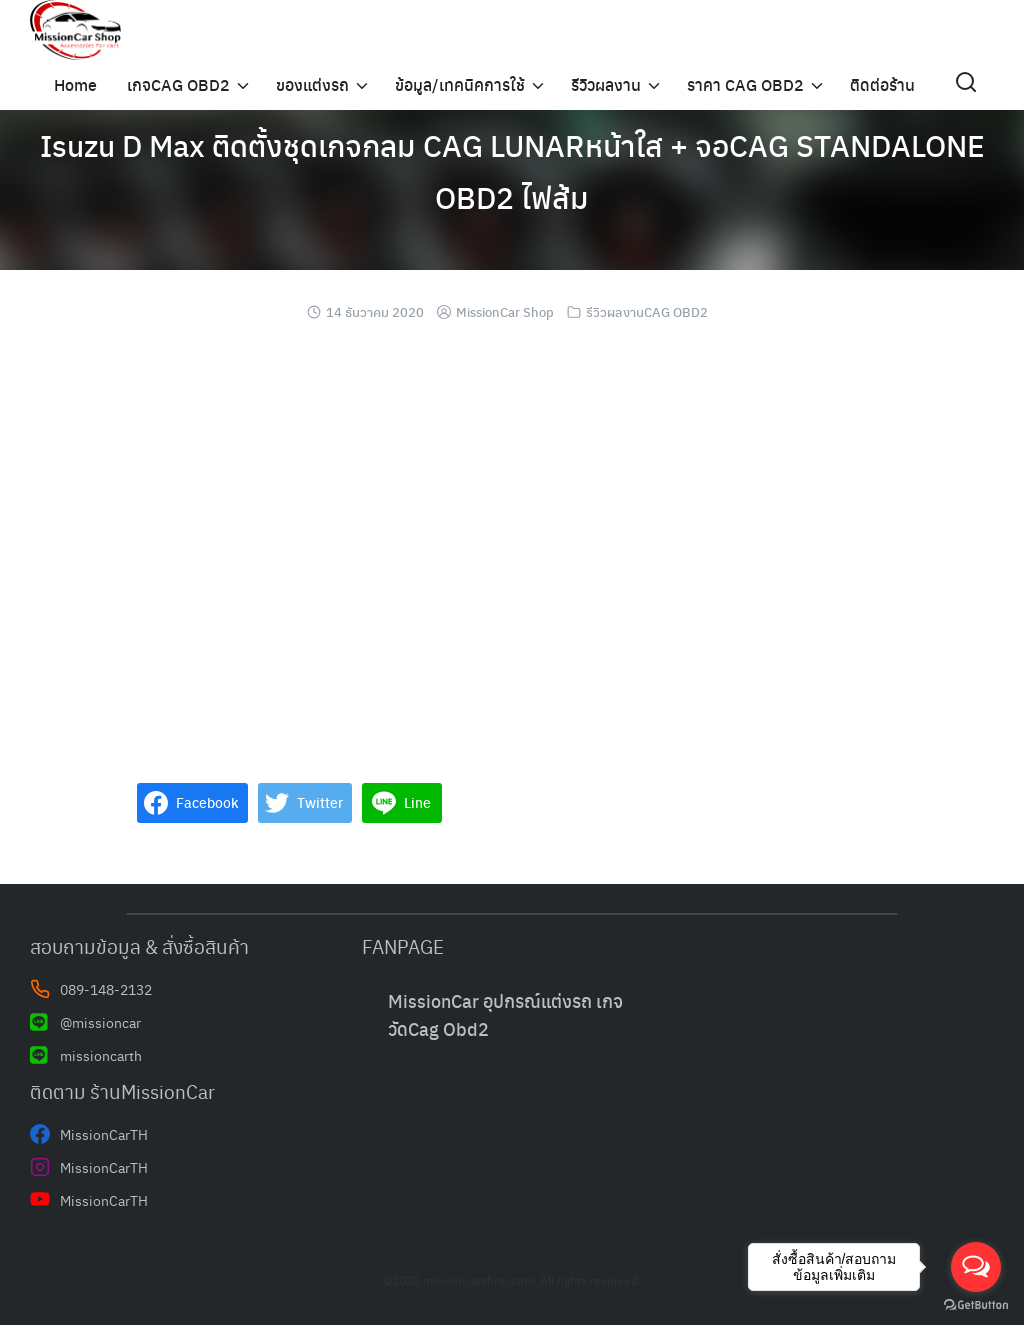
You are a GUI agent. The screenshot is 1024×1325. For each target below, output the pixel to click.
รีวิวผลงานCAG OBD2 (647, 311)
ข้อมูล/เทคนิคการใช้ (460, 84)
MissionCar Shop (505, 311)
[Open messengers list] (976, 1267)
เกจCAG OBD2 (178, 84)
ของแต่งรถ (312, 84)
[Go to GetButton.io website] (976, 1305)
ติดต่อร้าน (882, 84)
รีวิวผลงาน (606, 84)
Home (75, 84)
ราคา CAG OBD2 (745, 84)
